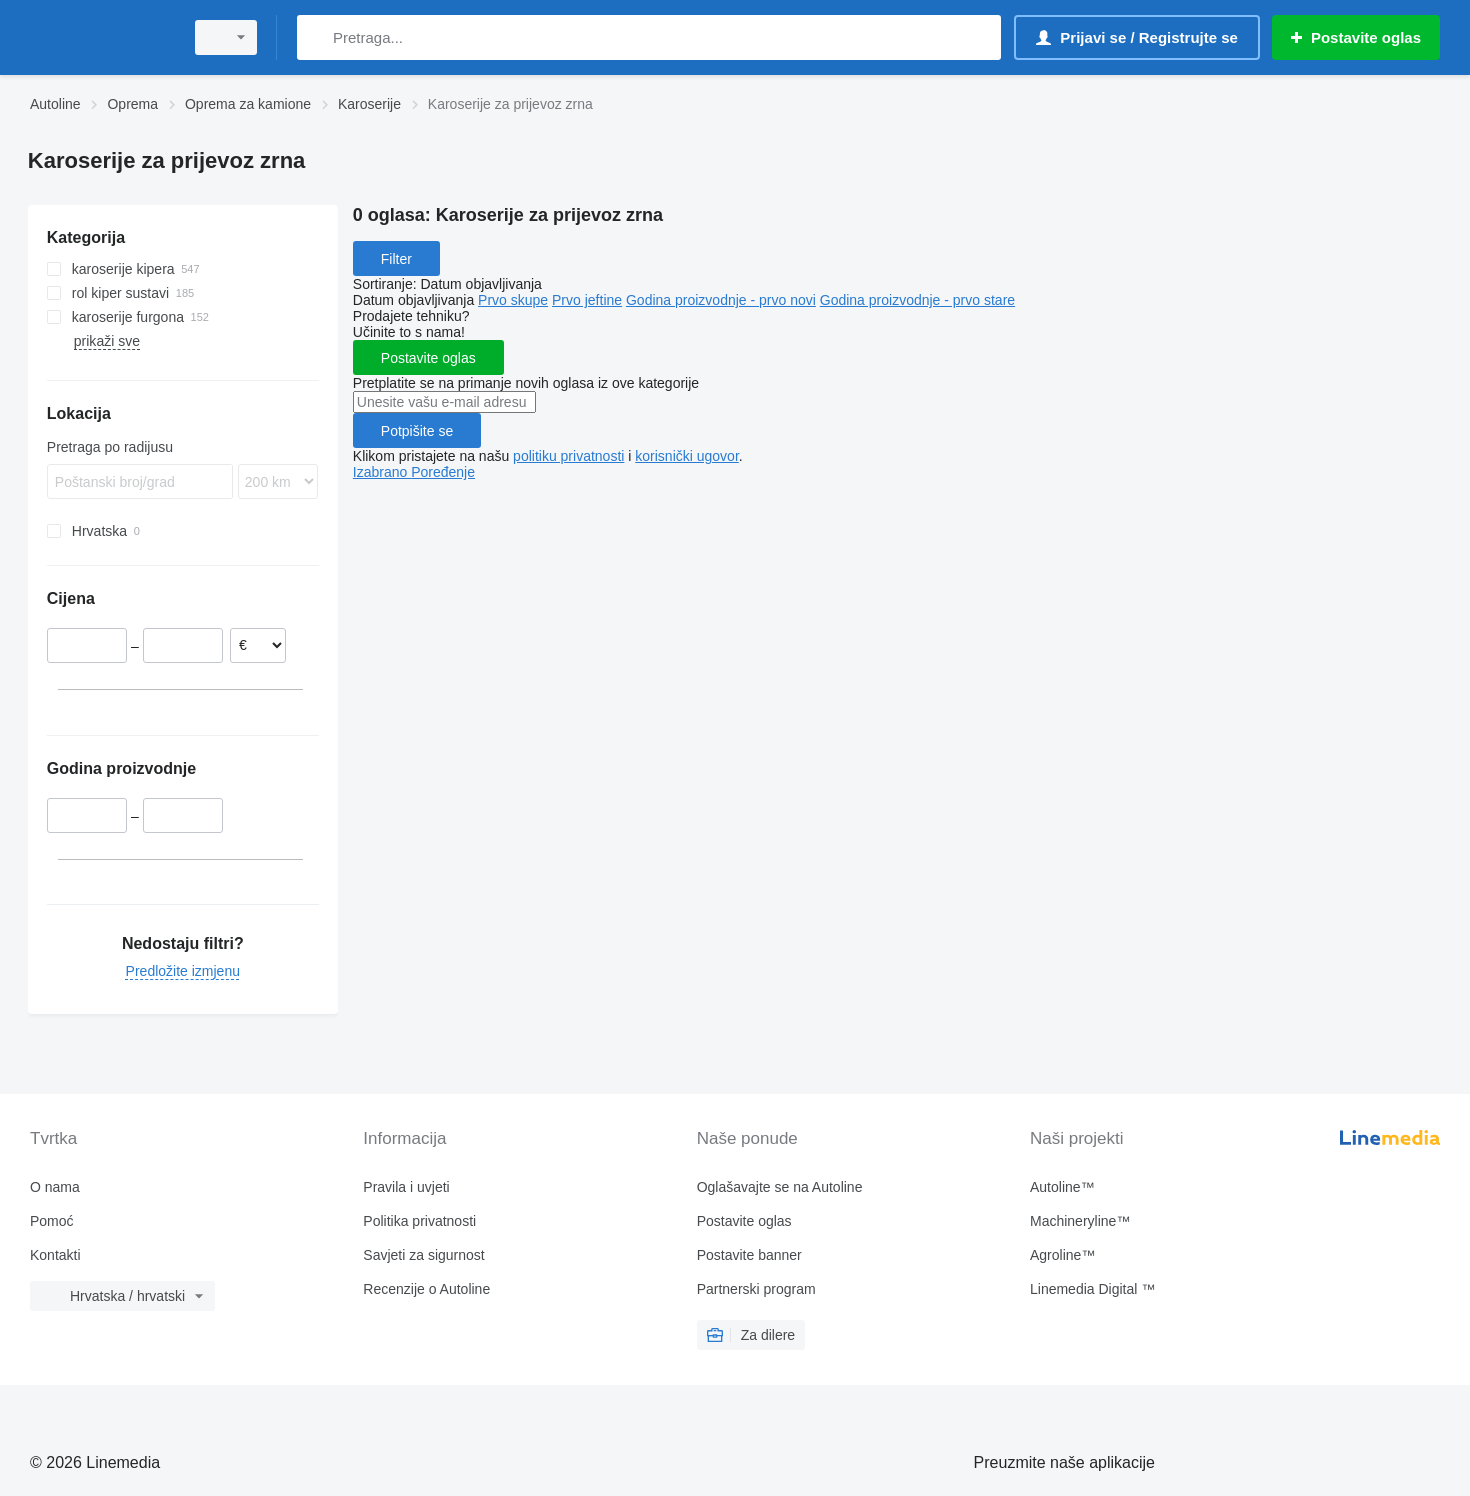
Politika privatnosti (419, 1221)
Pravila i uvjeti (406, 1187)
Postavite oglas (428, 358)
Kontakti (55, 1255)
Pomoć (52, 1221)
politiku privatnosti (568, 456)
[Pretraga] (316, 37)
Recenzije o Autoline (426, 1289)
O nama (55, 1187)
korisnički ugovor (687, 456)
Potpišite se (417, 431)
